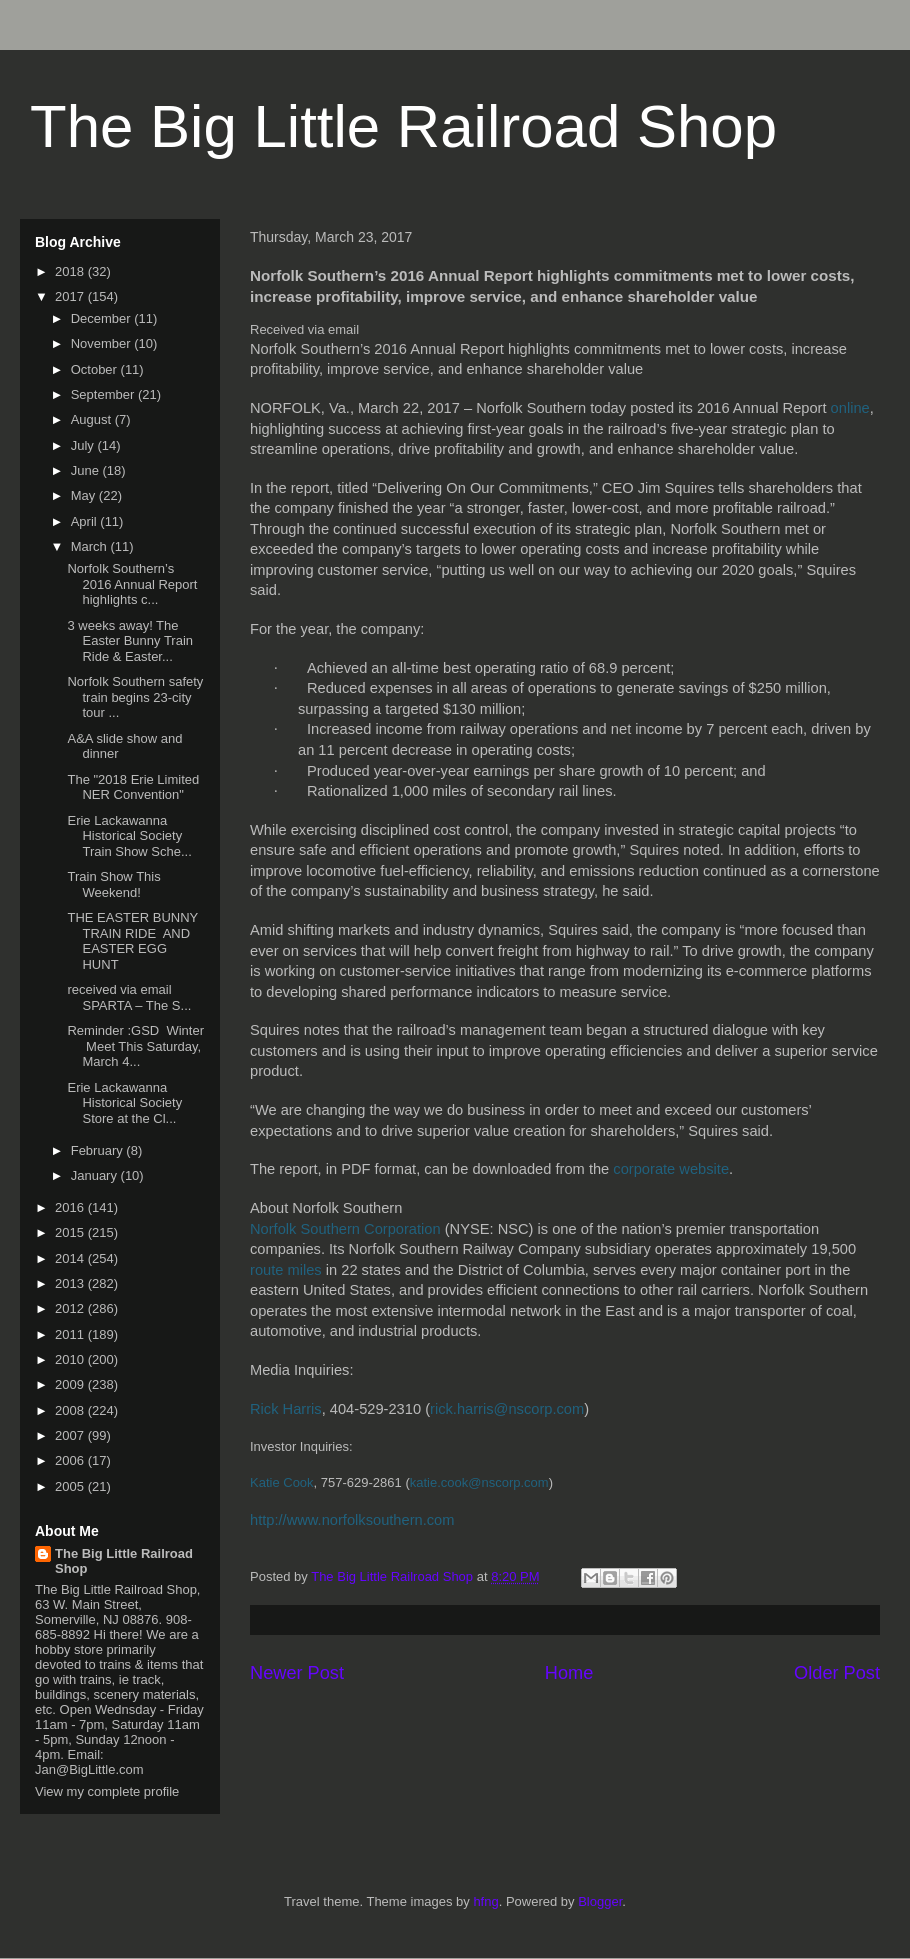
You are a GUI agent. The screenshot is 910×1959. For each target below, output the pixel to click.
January (96, 1175)
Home (569, 1673)
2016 (71, 1207)
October (96, 369)
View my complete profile (107, 1791)
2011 (71, 1334)
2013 (71, 1283)
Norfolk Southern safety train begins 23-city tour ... (135, 697)
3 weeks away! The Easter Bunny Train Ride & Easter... (130, 641)
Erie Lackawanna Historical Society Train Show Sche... (129, 836)
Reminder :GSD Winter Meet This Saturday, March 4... (135, 1046)
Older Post (837, 1673)
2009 (71, 1384)
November (103, 343)
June (87, 470)
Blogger (600, 1901)
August (93, 419)
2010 (71, 1359)
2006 (71, 1460)
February (99, 1150)
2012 (71, 1308)
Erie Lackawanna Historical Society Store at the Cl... (124, 1103)
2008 (71, 1410)
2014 (71, 1258)
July (84, 445)
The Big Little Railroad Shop (403, 126)
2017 (71, 296)
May (85, 495)
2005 (71, 1486)
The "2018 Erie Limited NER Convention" (133, 787)
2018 (71, 271)
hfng (485, 1901)
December (103, 318)
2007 (71, 1435)
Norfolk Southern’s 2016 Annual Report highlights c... (132, 584)
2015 (71, 1232)
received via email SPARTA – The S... (129, 997)
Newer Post (297, 1673)
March (91, 546)
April (86, 521)
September (104, 394)
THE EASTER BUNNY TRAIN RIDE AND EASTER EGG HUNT (132, 941)
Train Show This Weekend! (113, 884)
